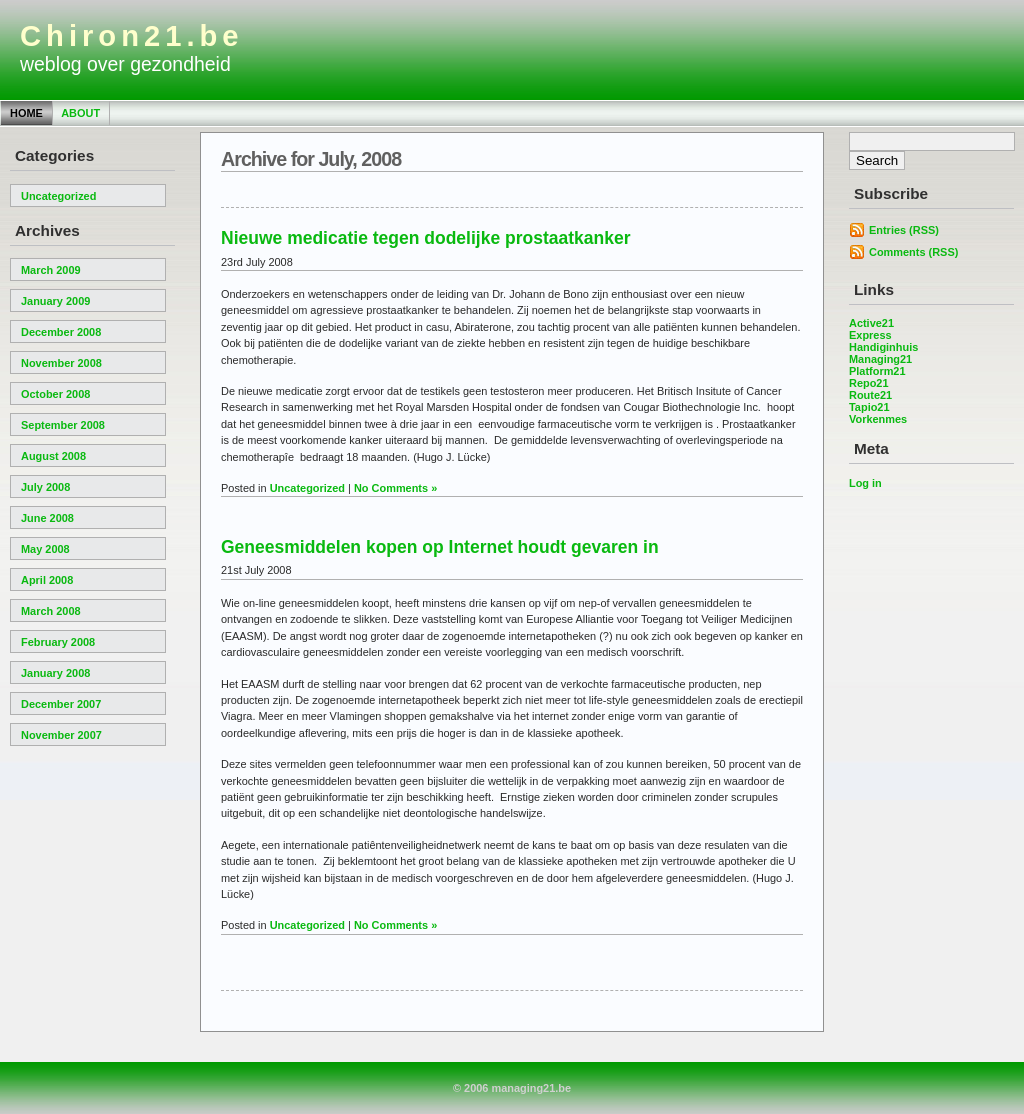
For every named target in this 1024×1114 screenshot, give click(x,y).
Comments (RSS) (913, 252)
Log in (865, 483)
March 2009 (51, 270)
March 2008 (51, 611)
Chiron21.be (132, 36)
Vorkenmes (878, 419)
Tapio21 (869, 407)
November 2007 (61, 735)
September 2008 (63, 425)
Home (26, 113)
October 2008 (55, 394)
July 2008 (45, 487)
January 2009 (55, 301)
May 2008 (45, 549)
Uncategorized (58, 196)
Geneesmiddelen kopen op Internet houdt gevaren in (440, 547)
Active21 (871, 323)
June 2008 (47, 518)
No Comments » (395, 488)
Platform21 (877, 371)
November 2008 (61, 363)
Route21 (870, 395)
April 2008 (47, 580)
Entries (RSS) (904, 230)
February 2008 (58, 642)
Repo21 (869, 383)
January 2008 (55, 673)
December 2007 (61, 704)
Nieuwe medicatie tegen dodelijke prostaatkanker (425, 238)
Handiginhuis (883, 347)
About (80, 113)
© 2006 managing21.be (512, 1088)
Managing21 (880, 359)
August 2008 (53, 456)
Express (870, 335)
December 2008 (61, 332)
